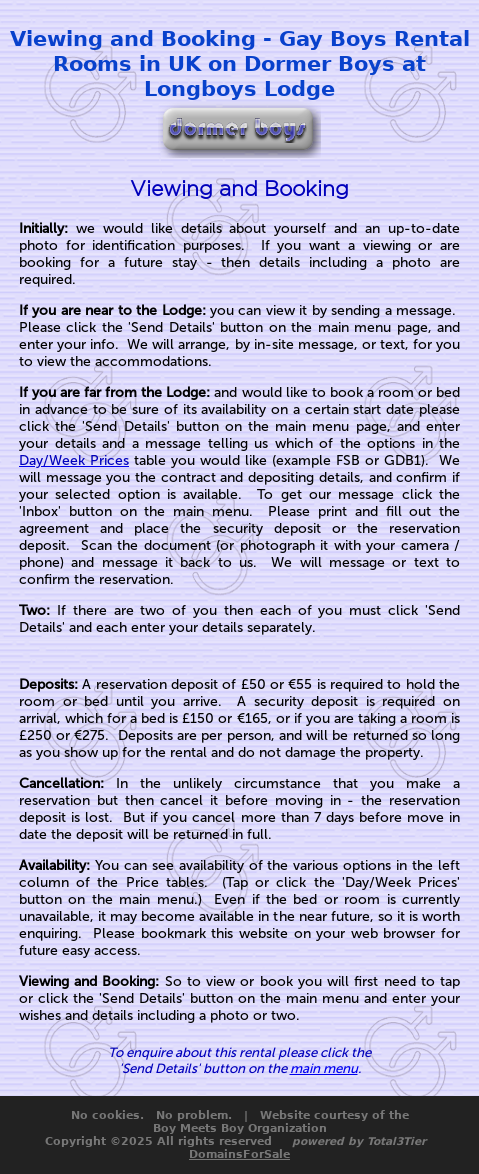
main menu (324, 1068)
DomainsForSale (239, 1154)
